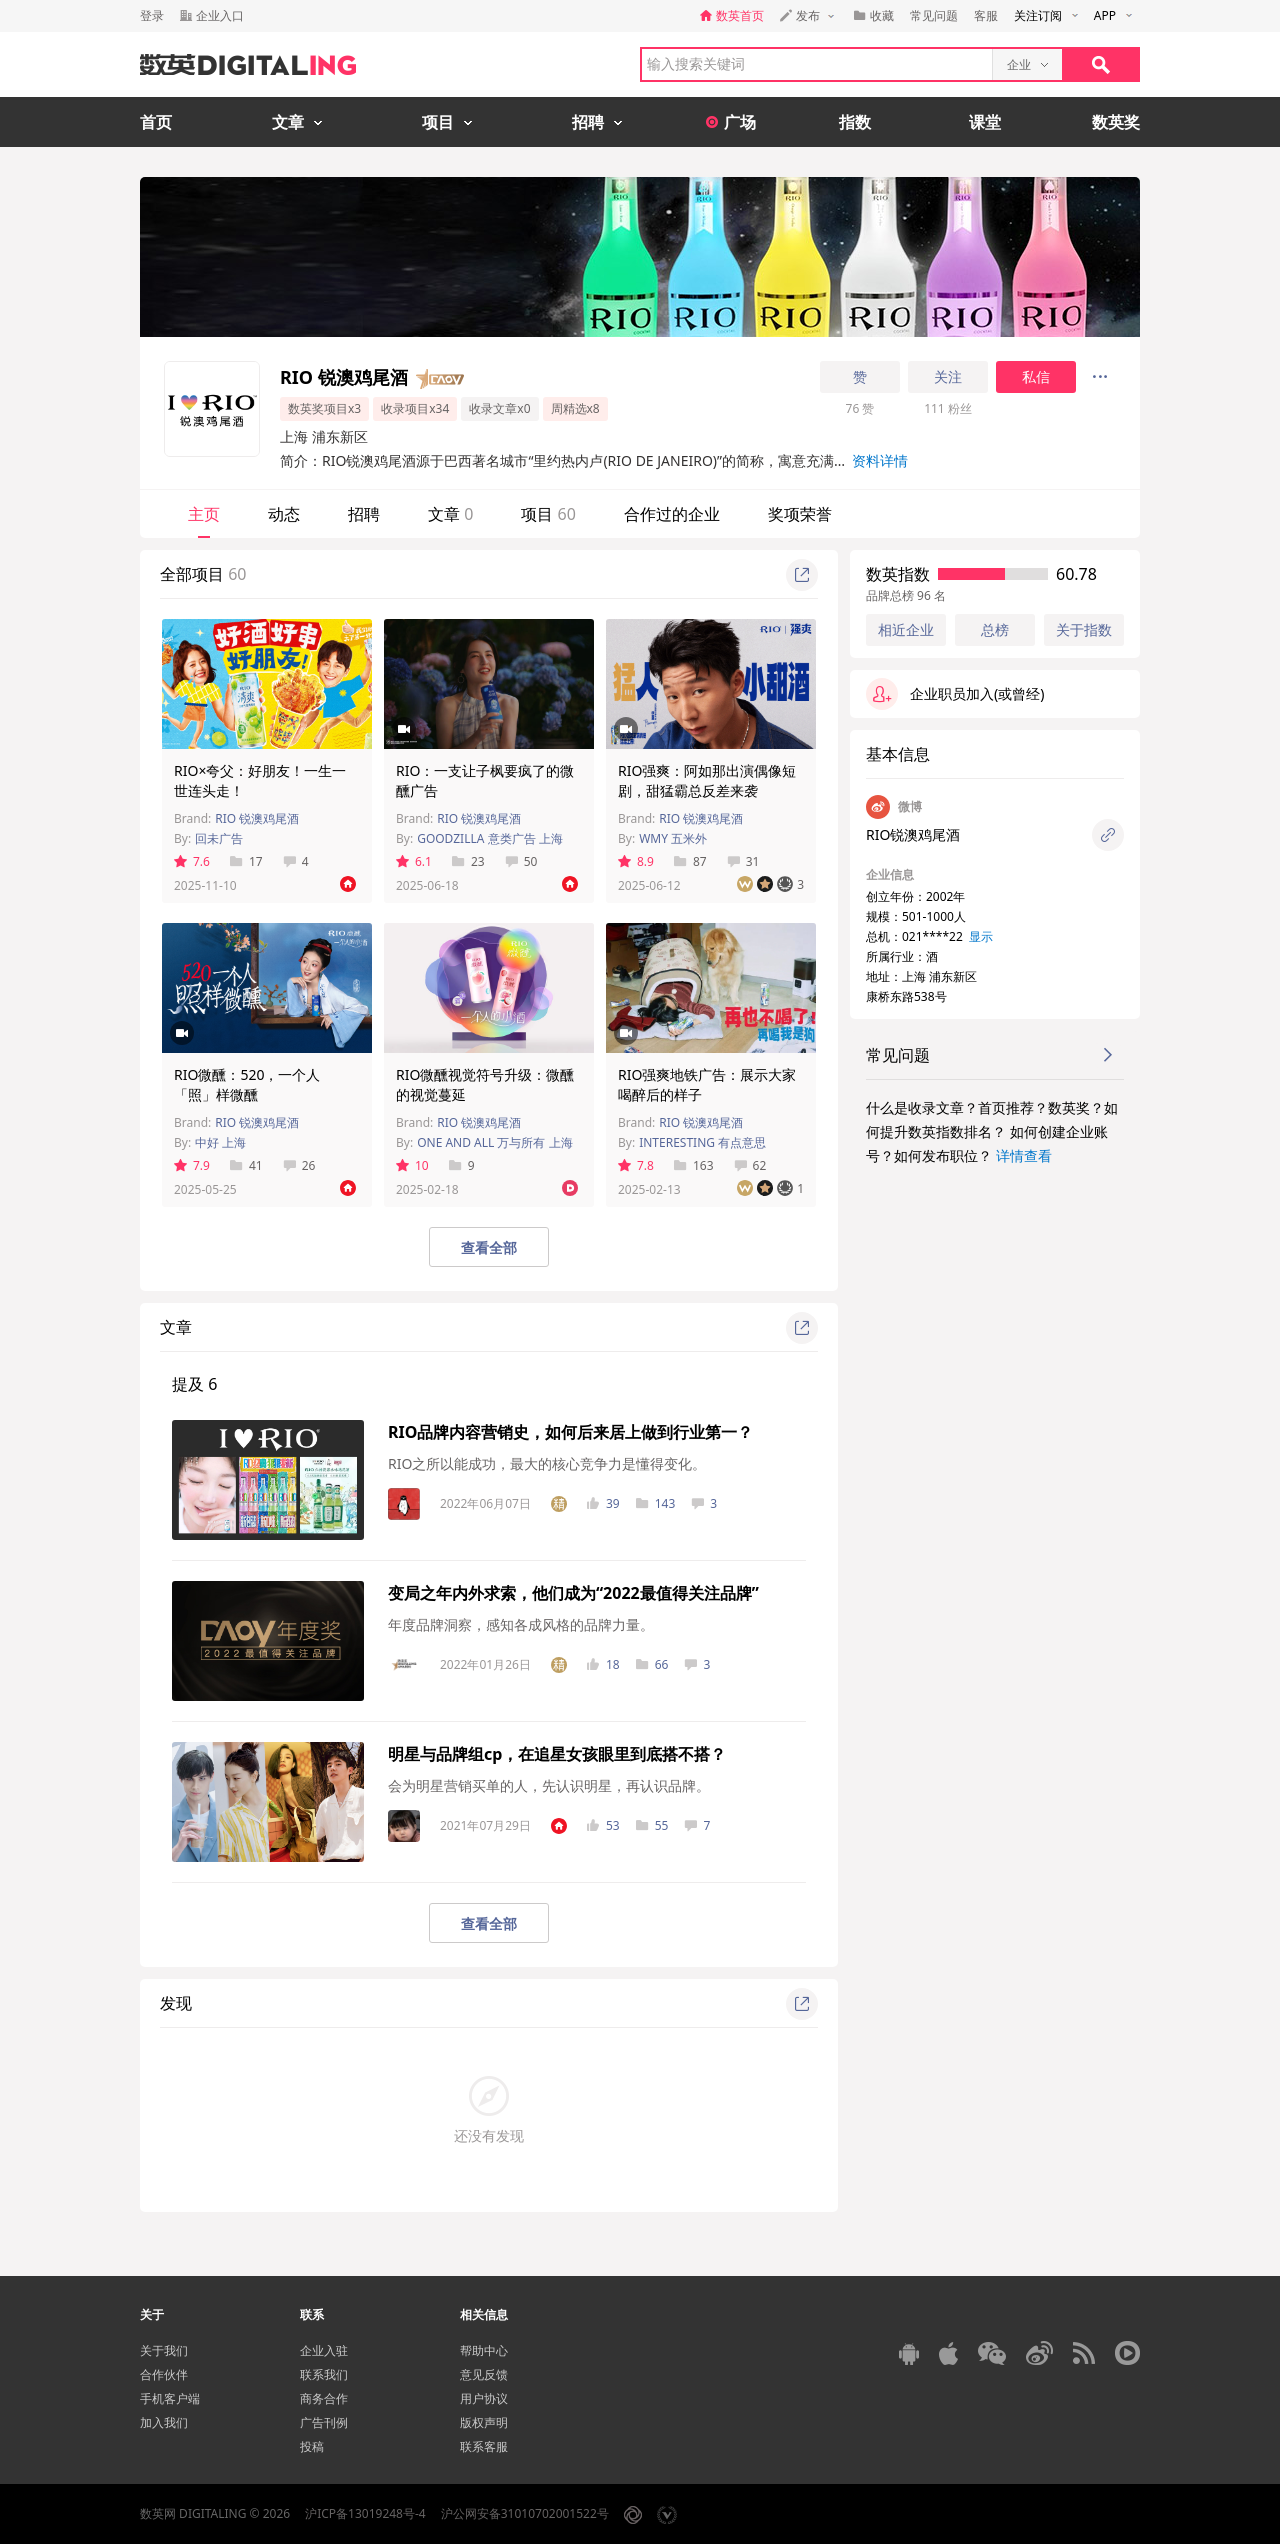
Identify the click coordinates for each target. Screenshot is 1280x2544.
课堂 (985, 122)
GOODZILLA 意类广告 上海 (490, 838)
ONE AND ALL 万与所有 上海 (494, 1142)
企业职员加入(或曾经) (955, 694)
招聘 (364, 514)
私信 (1036, 377)
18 (603, 1664)
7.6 (192, 861)
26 (299, 1165)
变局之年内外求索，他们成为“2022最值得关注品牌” (573, 1593)
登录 (152, 15)
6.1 (414, 861)
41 (246, 1165)
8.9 (636, 861)
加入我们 (164, 2422)
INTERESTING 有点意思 (702, 1142)
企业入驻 (324, 2350)
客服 (986, 15)
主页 (204, 514)
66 (652, 1664)
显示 (981, 936)
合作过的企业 (672, 514)
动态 (284, 514)
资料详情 (880, 460)
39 (603, 1503)
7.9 (192, 1165)
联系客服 (484, 2446)
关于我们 (164, 2350)
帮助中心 (484, 2350)
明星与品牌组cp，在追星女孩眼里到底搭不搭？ (557, 1754)
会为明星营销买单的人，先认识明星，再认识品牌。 (549, 1785)
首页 (156, 122)
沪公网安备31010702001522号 (525, 2513)
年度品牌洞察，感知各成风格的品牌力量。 (521, 1624)
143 (656, 1503)
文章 (450, 514)
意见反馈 (484, 2374)
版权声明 (484, 2422)
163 (694, 1165)
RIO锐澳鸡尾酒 (913, 834)
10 (412, 1165)
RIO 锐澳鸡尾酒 (257, 818)
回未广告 (219, 838)
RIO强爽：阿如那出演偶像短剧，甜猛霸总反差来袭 (707, 780)
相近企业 (906, 630)
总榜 (995, 629)
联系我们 (324, 2374)
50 (521, 861)
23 (468, 861)
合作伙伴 (164, 2374)
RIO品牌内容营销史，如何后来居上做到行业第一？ (570, 1432)
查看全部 (489, 1247)
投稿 (312, 2446)
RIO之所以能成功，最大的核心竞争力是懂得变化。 (547, 1463)
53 (603, 1825)
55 (652, 1825)
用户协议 (484, 2398)
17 (246, 861)
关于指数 (1084, 629)
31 (743, 861)
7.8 (636, 1165)
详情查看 (1024, 1155)
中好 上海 (220, 1142)
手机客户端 (170, 2398)
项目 (548, 514)
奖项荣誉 (800, 514)
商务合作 (324, 2398)
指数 (855, 122)
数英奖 (1116, 122)
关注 (948, 377)
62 (750, 1165)
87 (690, 861)
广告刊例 (324, 2422)
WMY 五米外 (673, 838)
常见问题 (934, 15)
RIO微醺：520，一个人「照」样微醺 (247, 1084)
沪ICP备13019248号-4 (365, 2513)
